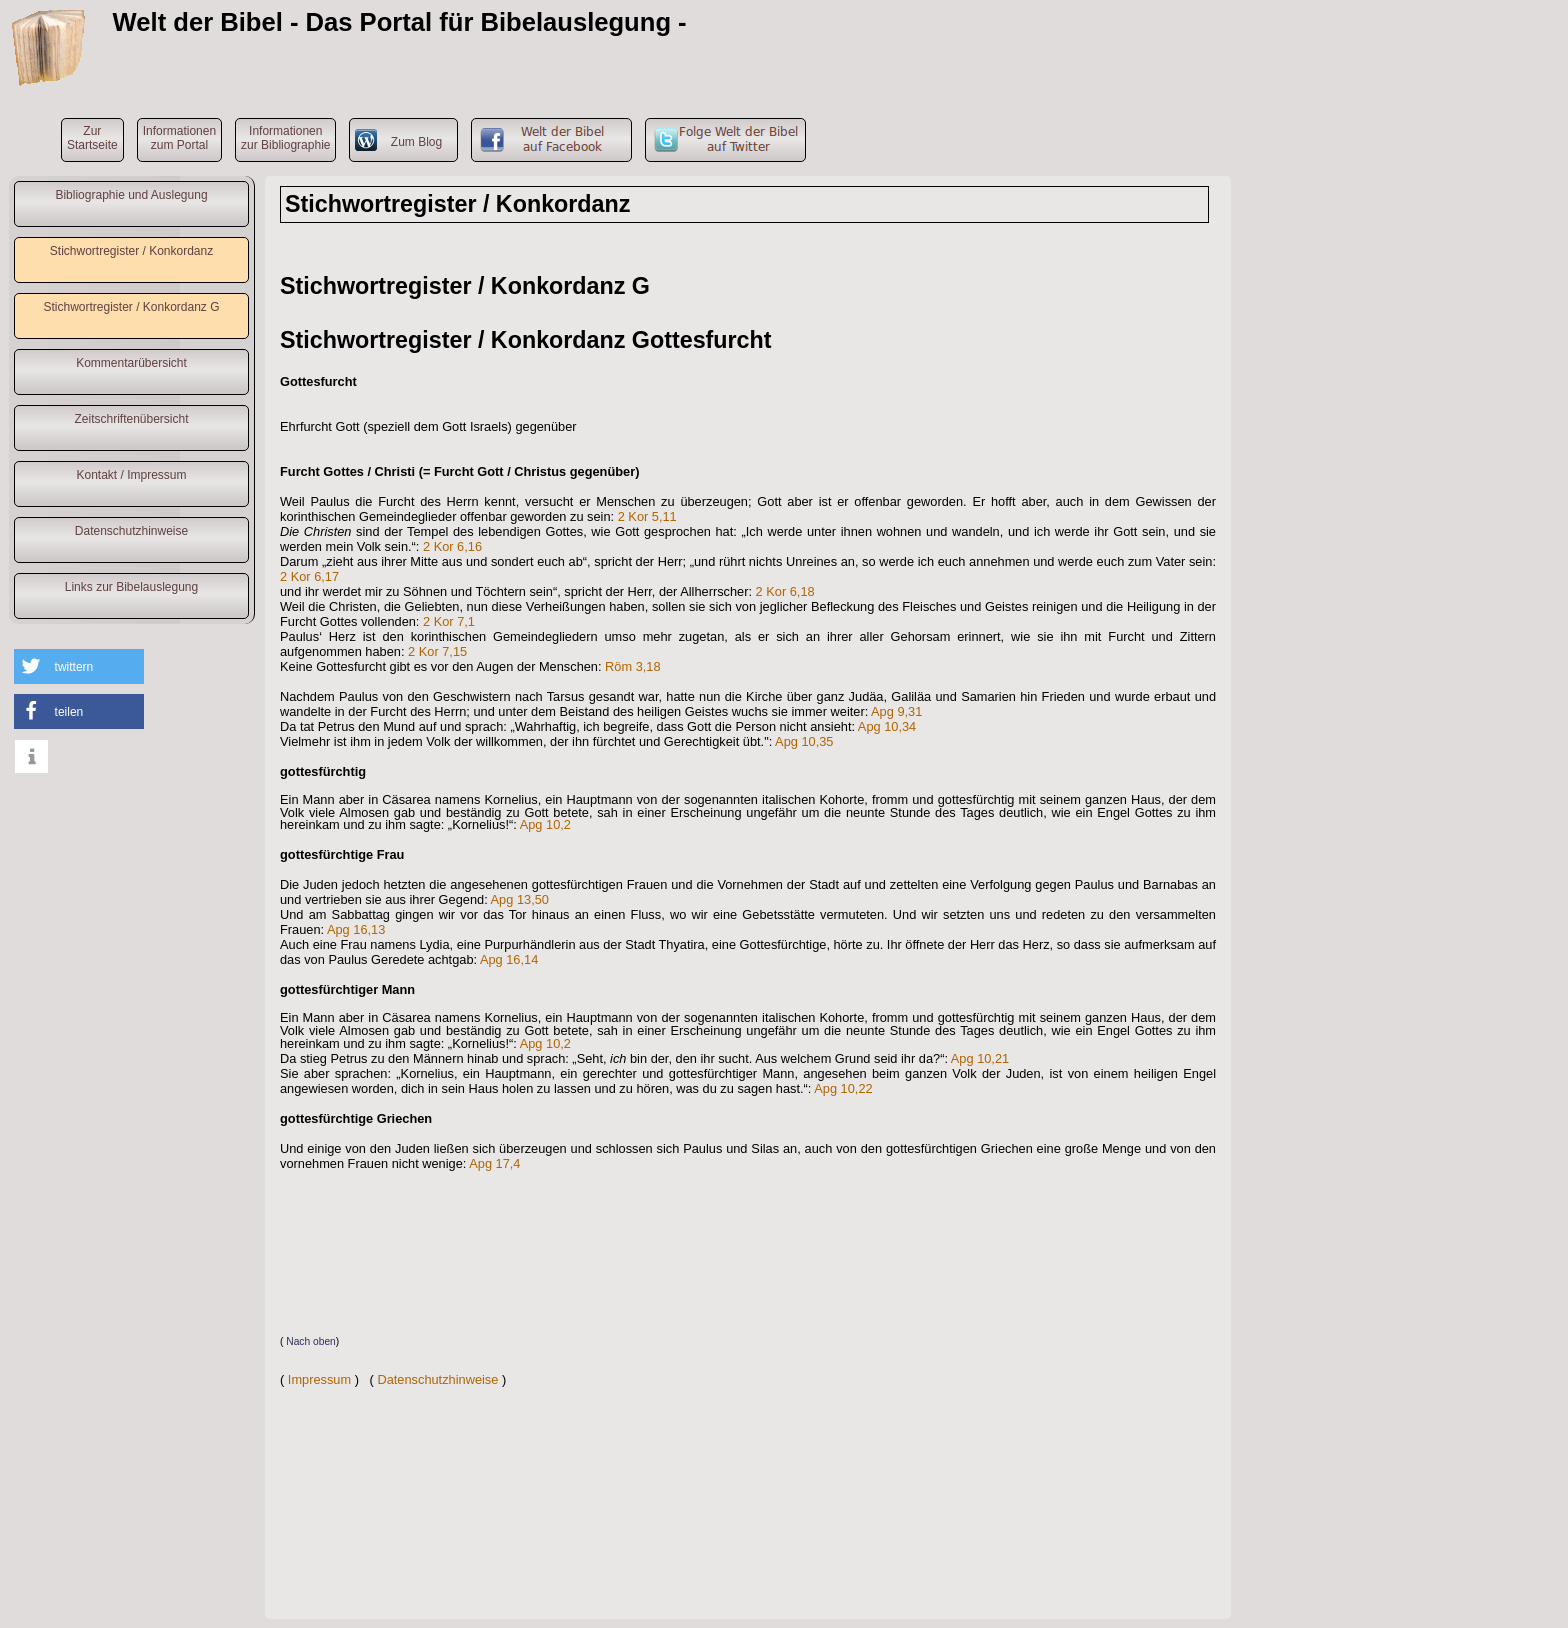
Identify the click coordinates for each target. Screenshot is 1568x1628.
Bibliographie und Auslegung (131, 195)
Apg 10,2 (545, 824)
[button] (79, 666)
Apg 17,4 (494, 1163)
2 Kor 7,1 (449, 621)
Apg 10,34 (887, 726)
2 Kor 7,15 (437, 651)
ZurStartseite (92, 138)
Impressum (319, 1379)
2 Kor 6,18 (785, 591)
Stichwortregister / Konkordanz (131, 251)
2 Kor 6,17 (309, 576)
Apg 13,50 (520, 899)
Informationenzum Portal (179, 138)
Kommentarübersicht (131, 363)
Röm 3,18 (632, 666)
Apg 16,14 (509, 959)
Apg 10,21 (980, 1058)
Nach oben (311, 1341)
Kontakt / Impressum (131, 475)
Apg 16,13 (356, 929)
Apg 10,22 (843, 1088)
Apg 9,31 (896, 711)
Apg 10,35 (804, 741)
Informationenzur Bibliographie (285, 138)
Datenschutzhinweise (131, 531)
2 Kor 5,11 (647, 516)
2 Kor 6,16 (452, 546)
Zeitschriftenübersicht (131, 419)
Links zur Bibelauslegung (131, 587)
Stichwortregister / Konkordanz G (131, 307)
